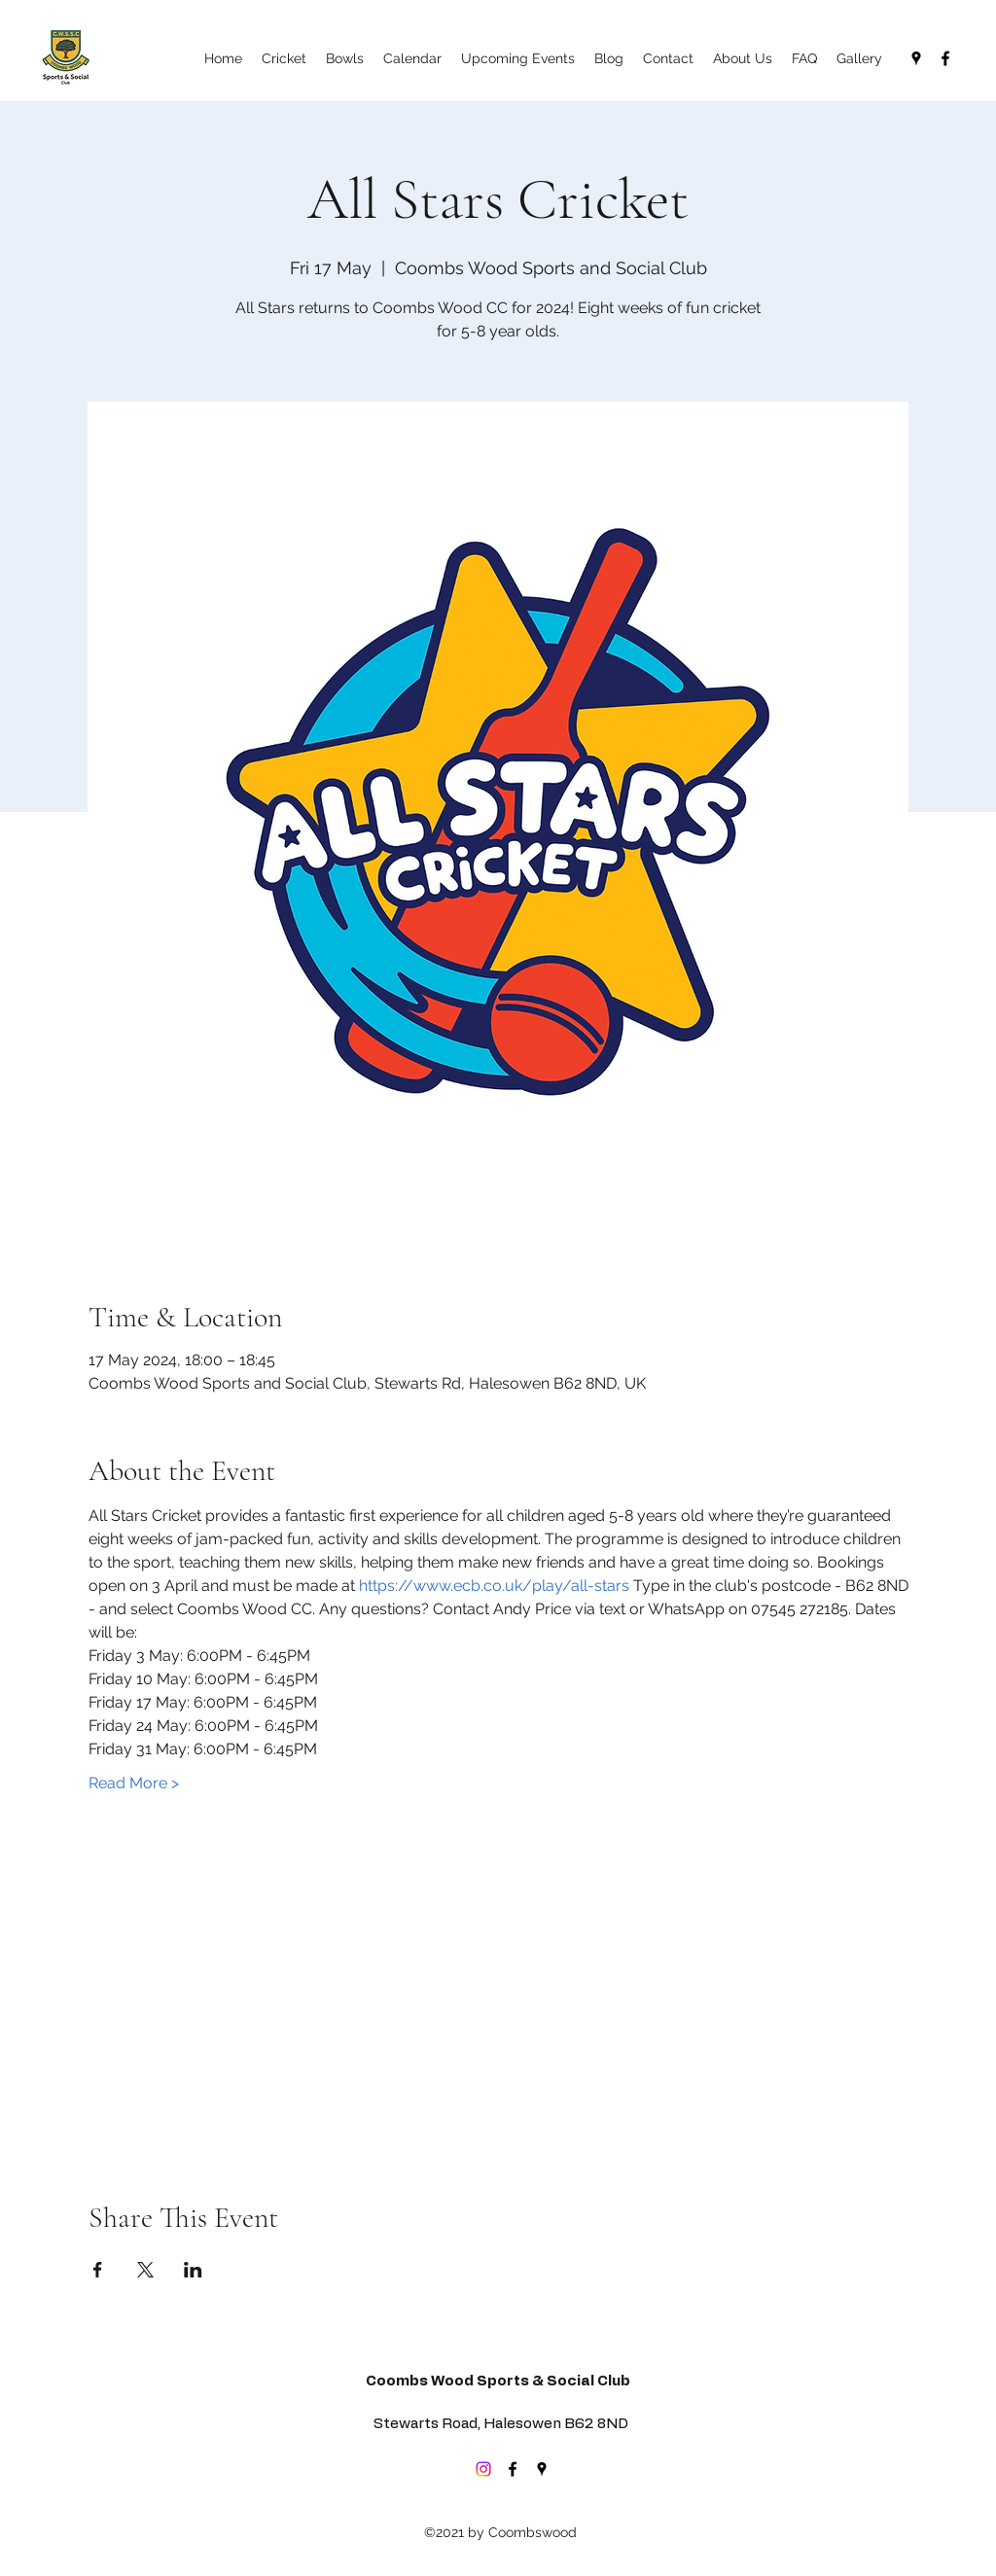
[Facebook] (945, 58)
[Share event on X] (145, 2269)
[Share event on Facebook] (98, 2269)
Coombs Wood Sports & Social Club (498, 2381)
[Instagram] (483, 2469)
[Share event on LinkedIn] (193, 2269)
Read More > (134, 1783)
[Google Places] (916, 58)
